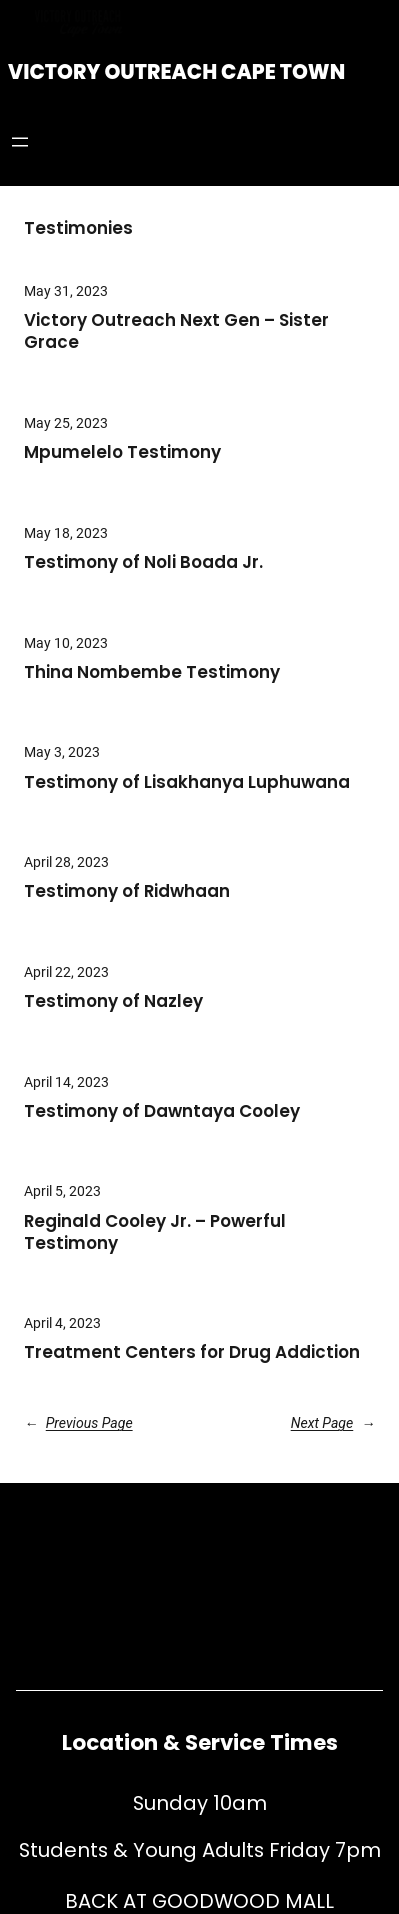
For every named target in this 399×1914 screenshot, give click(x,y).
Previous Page (78, 1423)
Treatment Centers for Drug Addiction (192, 1353)
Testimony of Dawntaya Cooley (162, 1112)
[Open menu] (20, 142)
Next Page (333, 1423)
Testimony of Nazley (113, 1002)
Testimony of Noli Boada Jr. (143, 563)
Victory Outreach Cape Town (176, 72)
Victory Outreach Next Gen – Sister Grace (176, 332)
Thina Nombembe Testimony (152, 673)
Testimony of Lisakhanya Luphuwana (197, 783)
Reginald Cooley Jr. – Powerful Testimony (155, 1233)
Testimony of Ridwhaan (127, 892)
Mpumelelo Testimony (122, 453)
